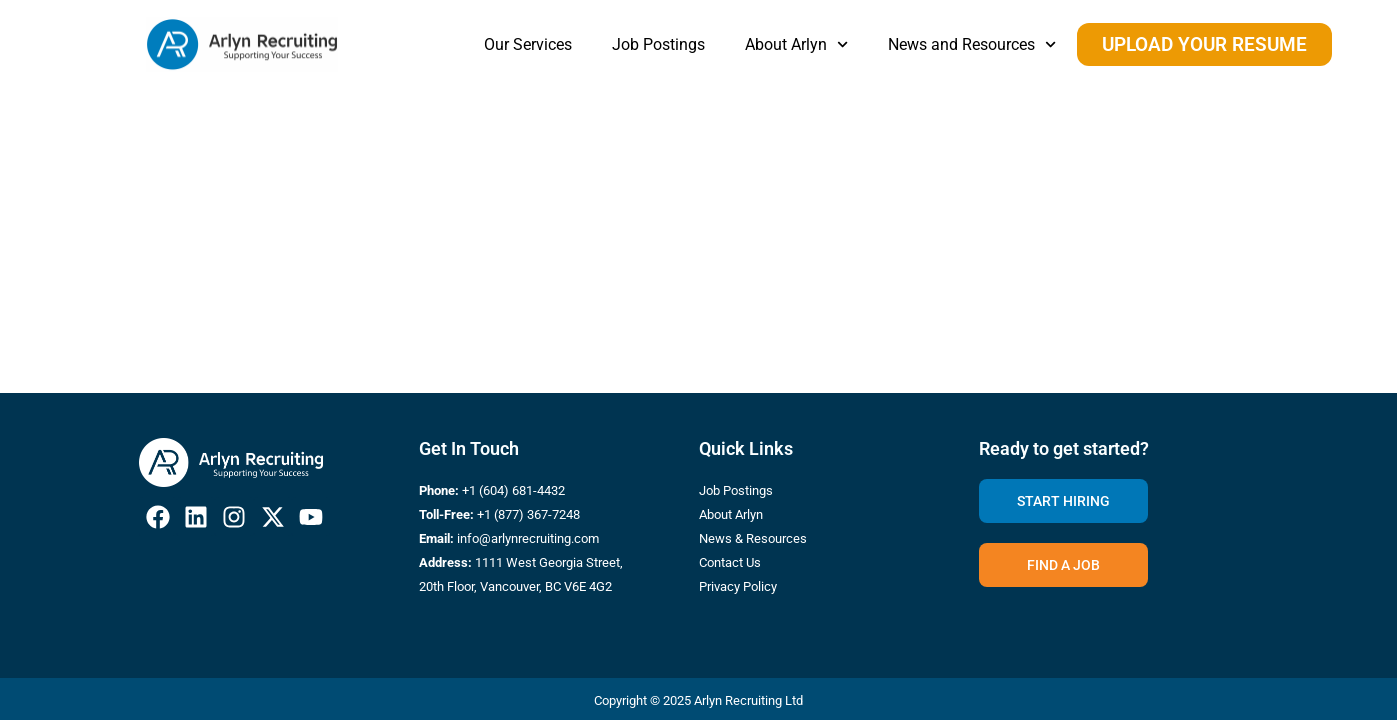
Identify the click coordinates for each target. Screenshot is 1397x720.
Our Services (528, 44)
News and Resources (972, 44)
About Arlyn (796, 44)
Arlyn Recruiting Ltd (748, 700)
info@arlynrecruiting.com (528, 538)
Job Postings (658, 44)
